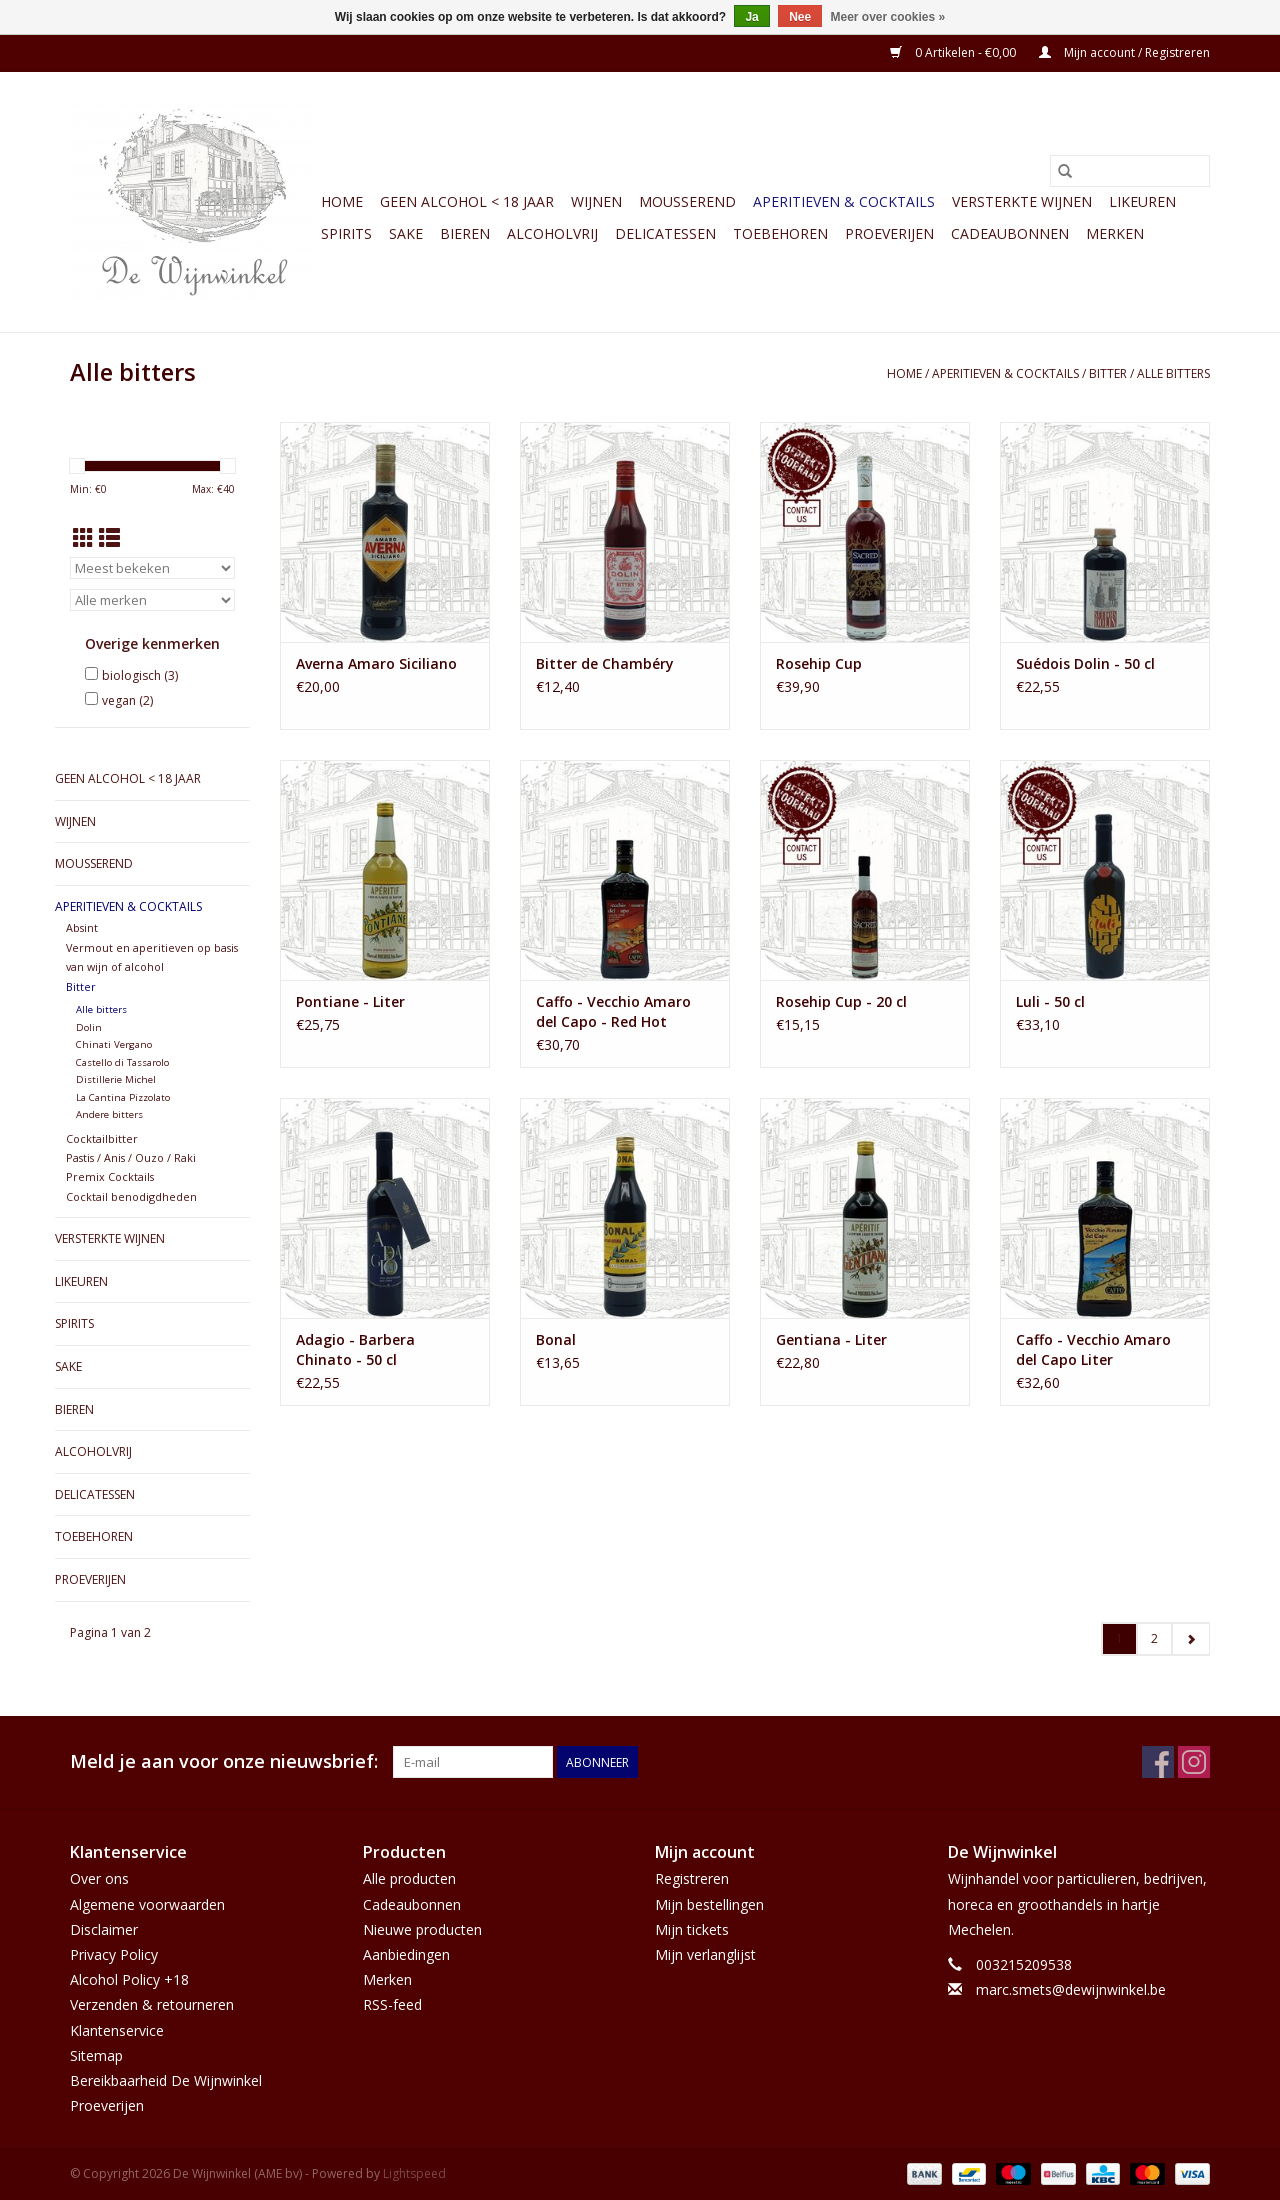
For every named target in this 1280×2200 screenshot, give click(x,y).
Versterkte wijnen (1022, 201)
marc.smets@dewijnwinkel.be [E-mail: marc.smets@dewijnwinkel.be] (1071, 1989)
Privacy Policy (114, 1954)
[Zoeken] (1130, 171)
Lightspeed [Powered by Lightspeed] (414, 2173)
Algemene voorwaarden (147, 1904)
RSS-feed (392, 2004)
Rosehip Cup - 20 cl (841, 1001)
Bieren (465, 233)
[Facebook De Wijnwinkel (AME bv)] (1158, 1762)
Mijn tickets (692, 1929)
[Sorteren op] (152, 568)
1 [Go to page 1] (1119, 1638)
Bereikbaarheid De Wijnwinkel (166, 2080)
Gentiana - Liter (831, 1339)
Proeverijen (889, 233)
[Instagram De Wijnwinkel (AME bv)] (1194, 1762)
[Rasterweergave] (83, 538)
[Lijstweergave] (109, 538)
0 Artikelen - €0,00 (954, 52)
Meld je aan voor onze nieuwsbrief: (224, 1761)
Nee (800, 17)
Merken (1115, 233)
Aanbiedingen (406, 1954)
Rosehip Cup (819, 663)
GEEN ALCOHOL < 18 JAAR (467, 201)
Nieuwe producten (422, 1929)
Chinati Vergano (114, 1044)
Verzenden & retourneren (152, 2004)
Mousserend (687, 201)
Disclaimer (104, 1929)
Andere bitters (109, 1114)
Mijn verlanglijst (705, 1954)
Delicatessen (665, 233)
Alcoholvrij (552, 233)
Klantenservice (117, 2030)
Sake (406, 233)
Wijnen (596, 201)
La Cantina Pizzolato (123, 1097)
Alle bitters (1173, 373)
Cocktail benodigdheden (131, 1196)
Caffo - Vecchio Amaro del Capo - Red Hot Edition (613, 1012)
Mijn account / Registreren (1124, 52)
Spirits (346, 233)
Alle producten (409, 1878)
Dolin (89, 1027)
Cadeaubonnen (1010, 233)
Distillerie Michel (116, 1079)
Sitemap (96, 2055)
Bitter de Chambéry (605, 663)
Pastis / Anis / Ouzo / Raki (131, 1157)
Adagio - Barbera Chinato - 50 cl (355, 1349)
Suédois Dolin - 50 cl (1085, 663)
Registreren (692, 1878)
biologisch (140, 675)
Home (342, 201)
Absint (82, 927)
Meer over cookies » (888, 17)
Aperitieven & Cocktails (844, 201)
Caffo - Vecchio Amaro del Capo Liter (1093, 1349)
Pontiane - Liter (350, 1001)
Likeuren (1142, 201)
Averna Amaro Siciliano (376, 663)
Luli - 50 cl (1050, 1001)
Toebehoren (780, 233)
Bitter (1108, 373)
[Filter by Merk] (152, 600)
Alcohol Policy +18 (129, 1979)
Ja (751, 17)
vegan (127, 700)
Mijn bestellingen (709, 1904)
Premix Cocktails (110, 1176)
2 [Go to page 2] (1154, 1638)
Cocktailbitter (102, 1138)
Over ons (99, 1878)
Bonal (556, 1339)
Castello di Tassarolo (122, 1062)
